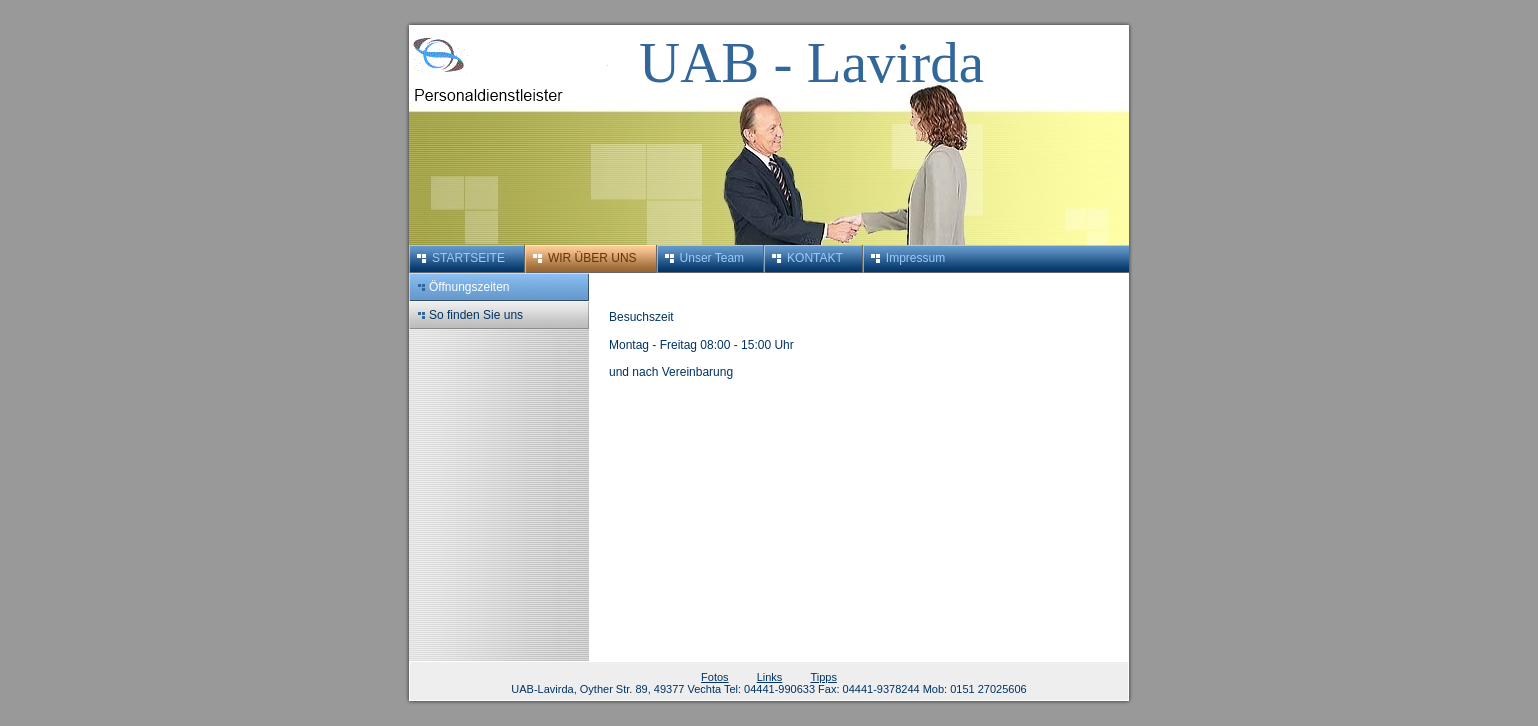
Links (770, 677)
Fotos (715, 677)
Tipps (823, 677)
